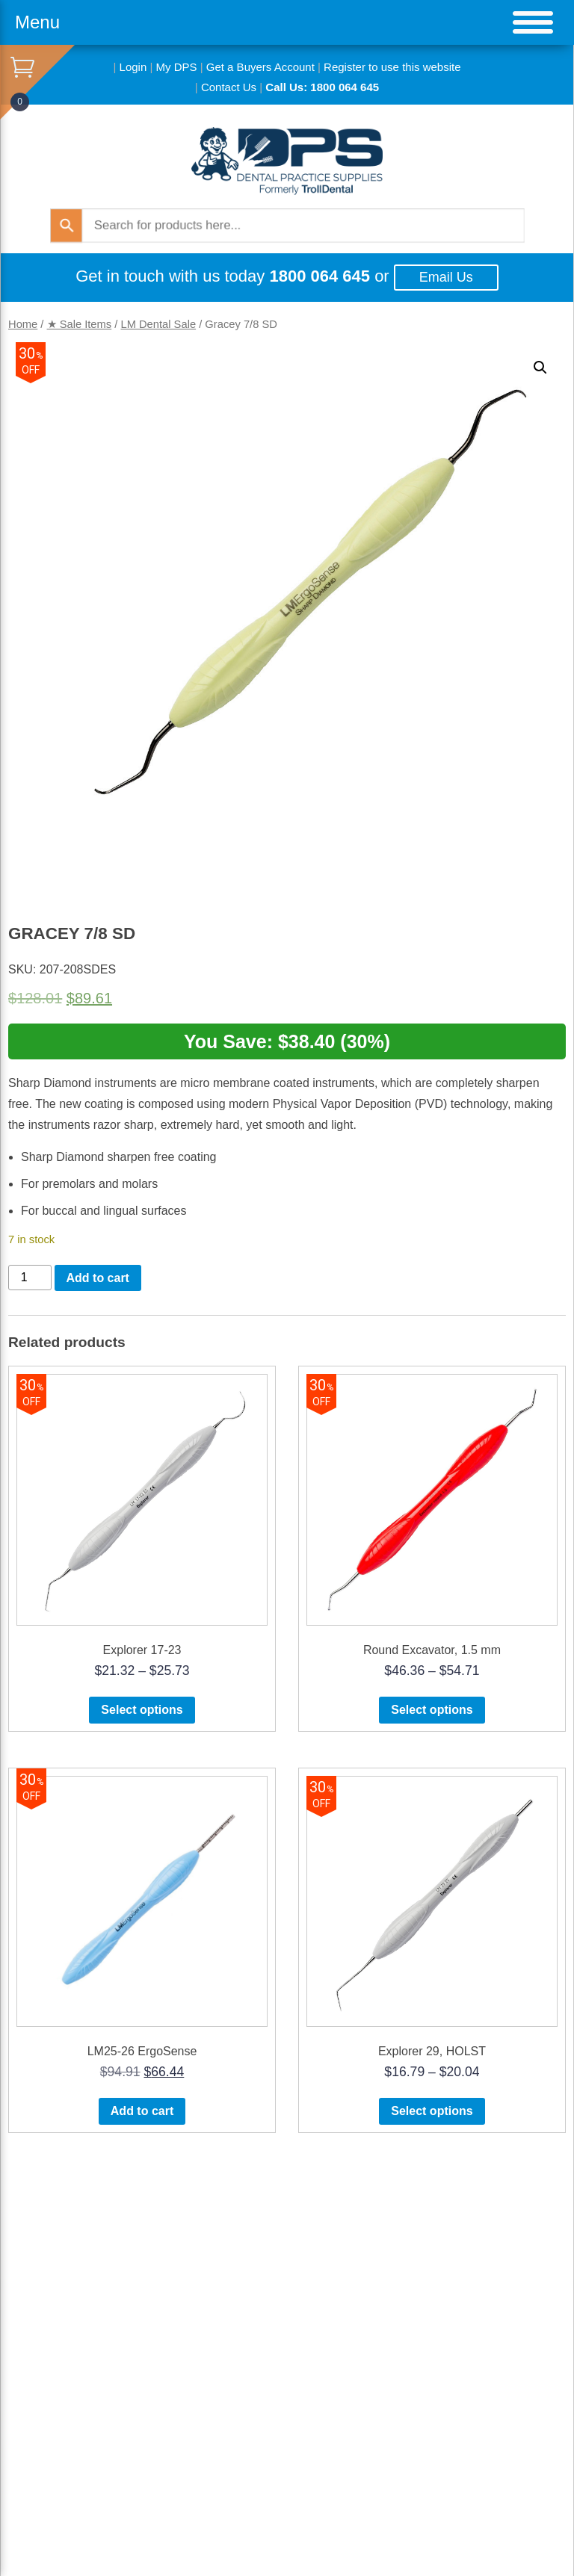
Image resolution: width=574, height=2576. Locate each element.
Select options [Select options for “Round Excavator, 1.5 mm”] (431, 1709)
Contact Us (228, 87)
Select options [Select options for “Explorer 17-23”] (141, 1709)
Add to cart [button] (142, 2111)
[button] (540, 367)
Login (133, 67)
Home (22, 324)
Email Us (446, 277)
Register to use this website (392, 67)
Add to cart (98, 1278)
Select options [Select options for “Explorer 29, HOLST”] (431, 2111)
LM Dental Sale (158, 324)
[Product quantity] (30, 1277)
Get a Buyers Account (260, 67)
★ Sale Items (79, 324)
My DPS (176, 67)
